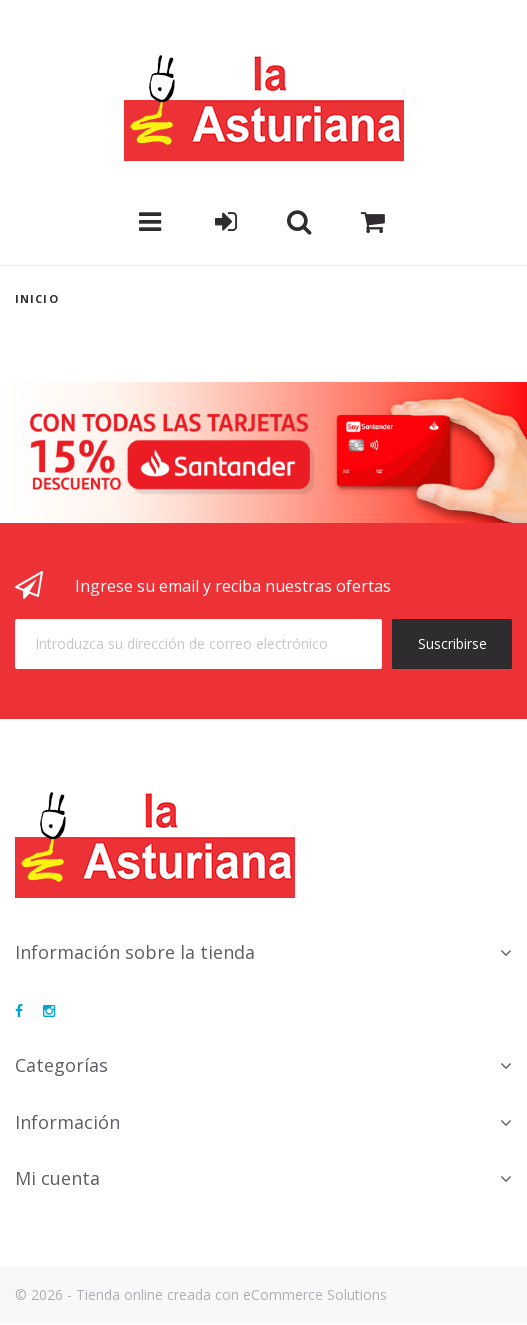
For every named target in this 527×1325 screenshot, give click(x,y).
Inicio (37, 298)
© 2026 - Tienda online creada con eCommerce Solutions (201, 1294)
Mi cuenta (57, 1178)
